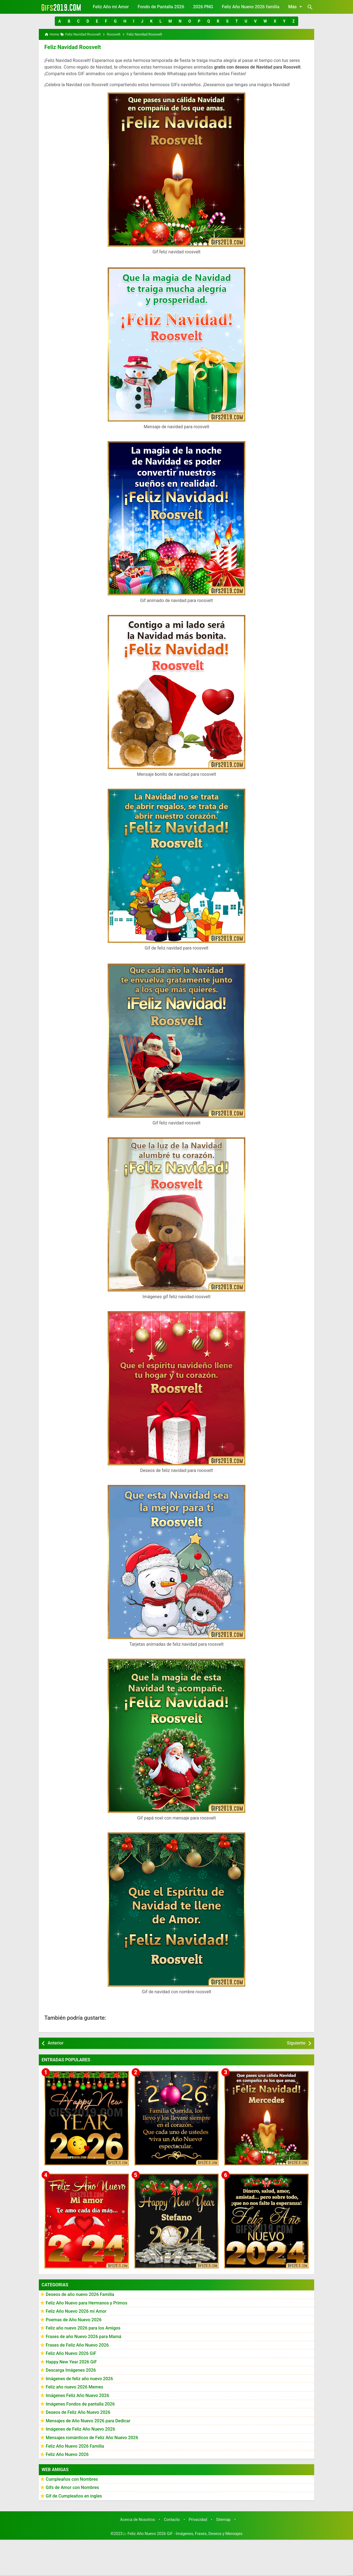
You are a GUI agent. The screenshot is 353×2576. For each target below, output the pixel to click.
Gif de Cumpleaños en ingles (74, 2496)
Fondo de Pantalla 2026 (161, 6)
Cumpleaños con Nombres (72, 2479)
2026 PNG (203, 6)
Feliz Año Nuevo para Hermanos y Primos (86, 2302)
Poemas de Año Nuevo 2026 (74, 2319)
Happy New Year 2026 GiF (71, 2361)
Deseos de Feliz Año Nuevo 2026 (78, 2412)
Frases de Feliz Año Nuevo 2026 (77, 2344)
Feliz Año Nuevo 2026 (67, 2454)
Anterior (56, 2043)
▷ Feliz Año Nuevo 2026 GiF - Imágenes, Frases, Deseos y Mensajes (183, 2533)
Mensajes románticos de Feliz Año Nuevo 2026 (92, 2437)
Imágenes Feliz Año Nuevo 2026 (77, 2395)
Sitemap (223, 2519)
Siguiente (296, 2043)
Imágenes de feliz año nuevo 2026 (79, 2378)
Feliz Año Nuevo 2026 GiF (71, 2353)
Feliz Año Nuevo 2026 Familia (75, 2445)
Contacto (172, 2519)
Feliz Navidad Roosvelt (72, 47)
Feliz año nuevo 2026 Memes (74, 2387)
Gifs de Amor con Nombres (72, 2487)
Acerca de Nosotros (137, 2519)
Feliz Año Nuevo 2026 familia (250, 6)
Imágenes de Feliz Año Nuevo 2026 (80, 2429)
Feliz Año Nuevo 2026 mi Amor (76, 2311)
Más (296, 6)
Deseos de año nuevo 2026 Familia (80, 2294)
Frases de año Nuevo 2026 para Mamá (83, 2336)
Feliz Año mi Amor (111, 6)
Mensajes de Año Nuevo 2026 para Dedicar (88, 2420)
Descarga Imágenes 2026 (71, 2370)
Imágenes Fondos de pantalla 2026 (80, 2403)
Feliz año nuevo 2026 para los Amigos (83, 2328)
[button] (59, 21)
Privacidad (198, 2519)
